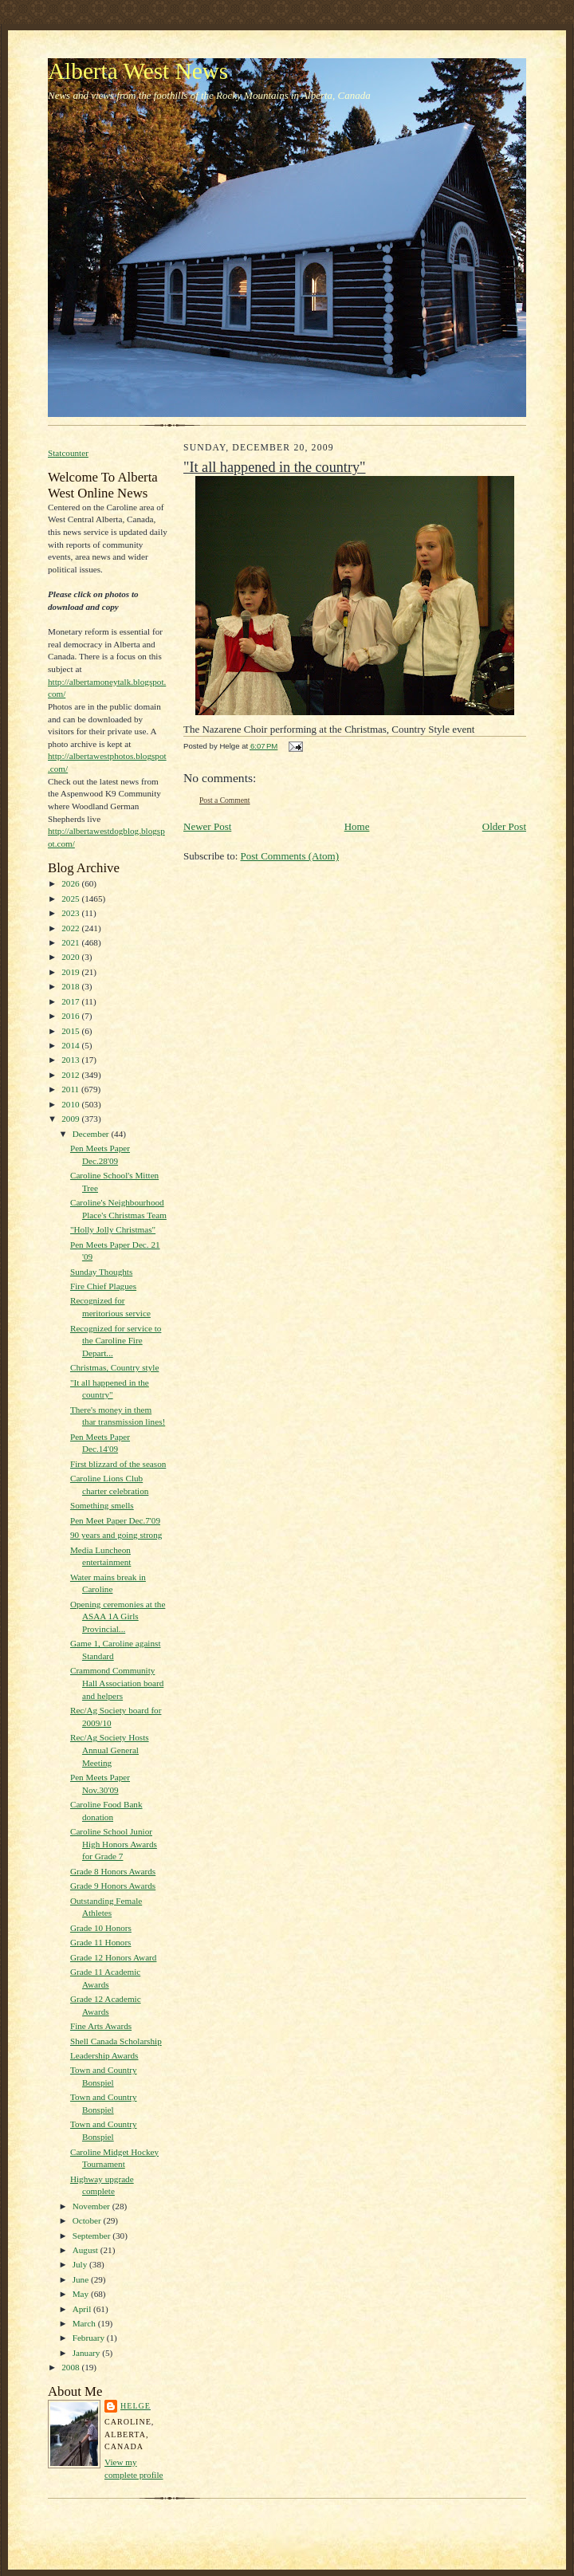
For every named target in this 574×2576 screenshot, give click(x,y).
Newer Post (207, 826)
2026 (71, 883)
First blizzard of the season (118, 1464)
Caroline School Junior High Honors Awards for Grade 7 (113, 1844)
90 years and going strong (116, 1535)
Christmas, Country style (114, 1367)
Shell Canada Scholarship (116, 2041)
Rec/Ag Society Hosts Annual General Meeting (109, 1749)
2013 (71, 1059)
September (93, 2235)
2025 (71, 898)
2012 (71, 1075)
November (92, 2206)
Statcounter (68, 453)
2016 (71, 1016)
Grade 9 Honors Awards (112, 1885)
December (92, 1134)
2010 (71, 1104)
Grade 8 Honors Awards (112, 1871)
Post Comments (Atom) (290, 856)
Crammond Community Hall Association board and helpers (116, 1683)
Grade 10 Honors (101, 1928)
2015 (71, 1031)
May (82, 2294)
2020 (71, 957)
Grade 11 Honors (101, 1942)
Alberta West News (138, 71)
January (88, 2353)
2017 (71, 1001)
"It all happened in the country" (274, 467)
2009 (71, 1118)
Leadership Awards (104, 2055)
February (90, 2337)
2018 (71, 986)
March (85, 2323)
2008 (71, 2367)
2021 (71, 942)
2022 (71, 928)
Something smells (102, 1505)
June (82, 2279)
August (86, 2250)
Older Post (504, 826)
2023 (71, 913)
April (83, 2309)
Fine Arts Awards (101, 2026)
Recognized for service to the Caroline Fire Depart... (115, 1340)
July (81, 2264)
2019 (71, 972)
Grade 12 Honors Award (113, 1957)
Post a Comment (224, 800)
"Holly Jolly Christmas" (112, 1229)
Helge (135, 2405)
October (88, 2220)
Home (357, 826)
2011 (71, 1089)
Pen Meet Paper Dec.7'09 (115, 1520)
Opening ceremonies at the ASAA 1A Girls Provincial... (117, 1616)
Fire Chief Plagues (103, 1286)
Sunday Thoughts (101, 1271)
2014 (71, 1045)
